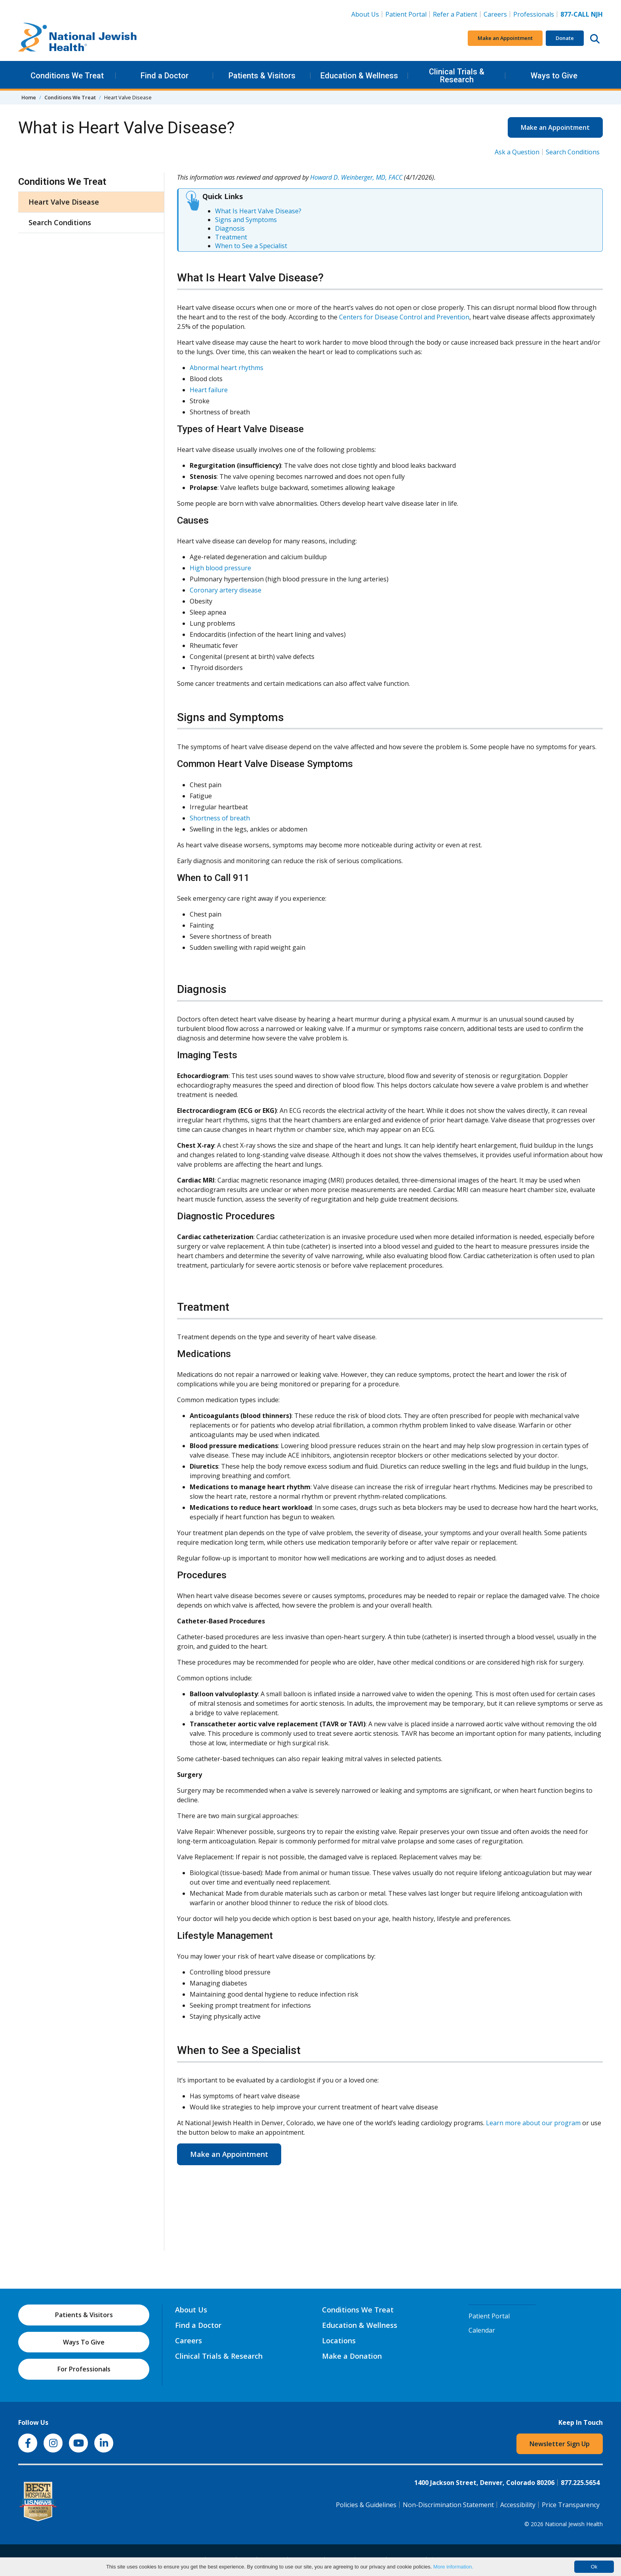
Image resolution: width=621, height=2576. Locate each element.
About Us (365, 14)
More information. (453, 2567)
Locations (339, 2340)
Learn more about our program (533, 2123)
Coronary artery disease (225, 590)
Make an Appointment (505, 38)
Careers (497, 14)
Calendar (482, 2330)
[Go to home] (77, 38)
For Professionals (83, 2369)
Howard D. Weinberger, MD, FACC (356, 177)
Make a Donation (352, 2356)
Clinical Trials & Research (456, 75)
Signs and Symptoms (246, 219)
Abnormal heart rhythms (226, 367)
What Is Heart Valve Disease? (258, 211)
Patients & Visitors (262, 75)
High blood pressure (220, 568)
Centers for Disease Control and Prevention (404, 317)
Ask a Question (517, 152)
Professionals (533, 14)
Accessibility (517, 2504)
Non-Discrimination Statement (448, 2504)
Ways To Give (84, 2342)
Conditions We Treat (67, 75)
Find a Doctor (165, 75)
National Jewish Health (574, 2524)
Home (28, 97)
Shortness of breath (220, 818)
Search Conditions (573, 152)
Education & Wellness (359, 75)
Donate (565, 38)
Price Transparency (571, 2504)
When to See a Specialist (251, 245)
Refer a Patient (455, 14)
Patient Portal (406, 14)
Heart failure (209, 389)
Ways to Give (554, 75)
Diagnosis (230, 228)
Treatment (231, 237)
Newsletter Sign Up (560, 2443)
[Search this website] (595, 38)
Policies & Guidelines (366, 2504)
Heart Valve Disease (64, 202)
